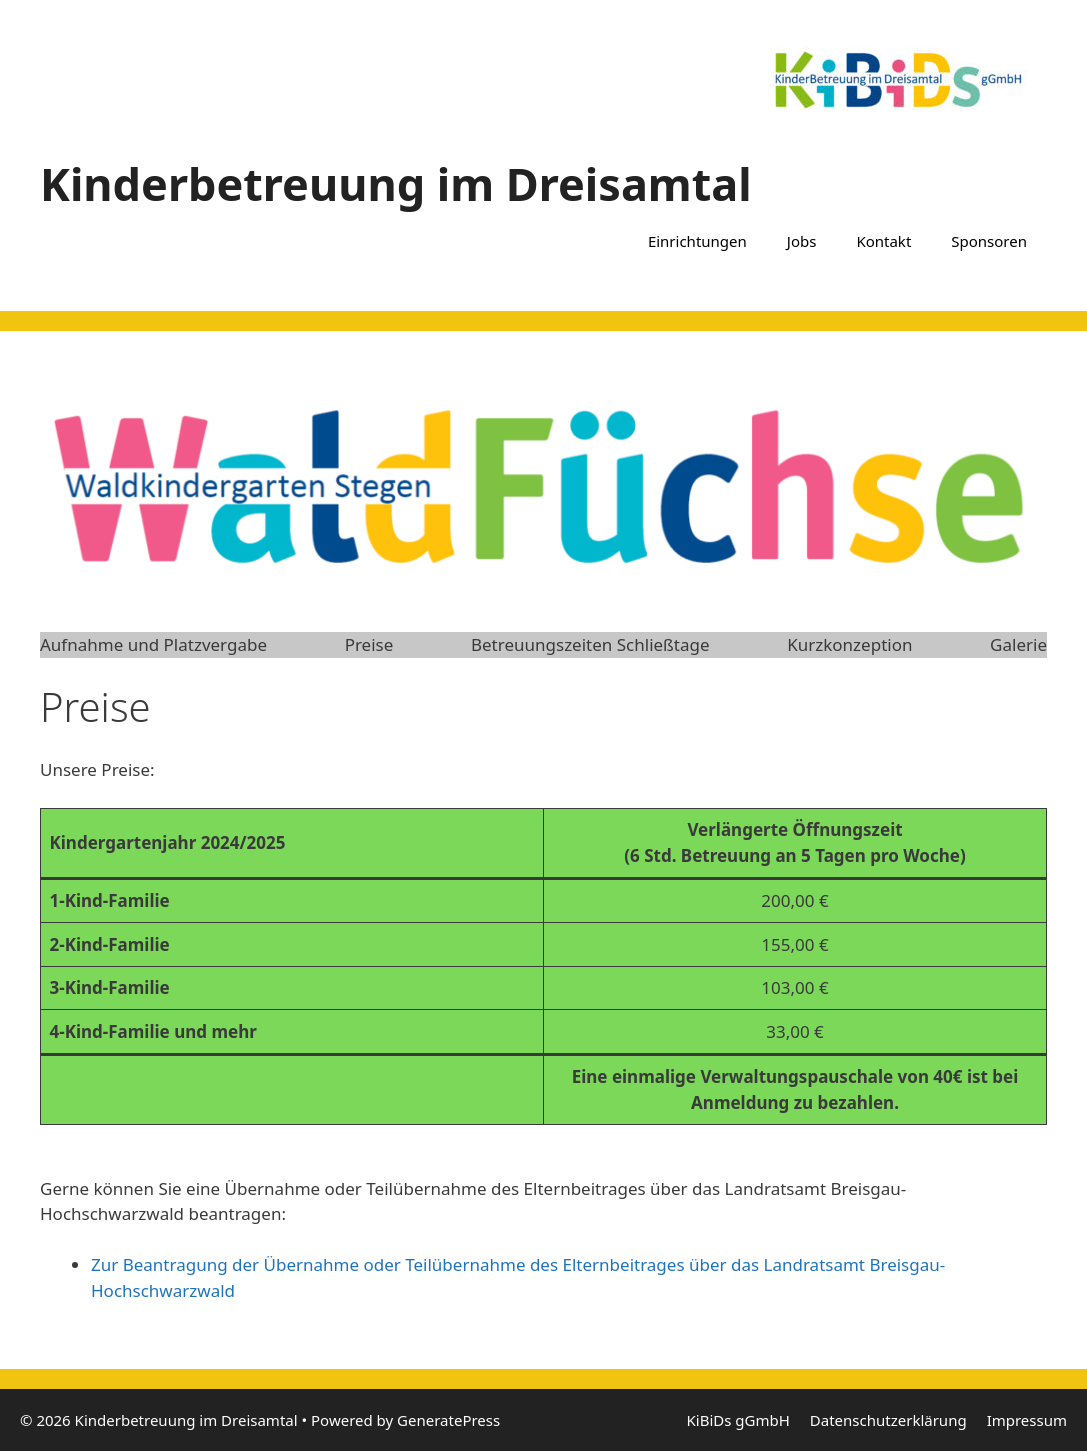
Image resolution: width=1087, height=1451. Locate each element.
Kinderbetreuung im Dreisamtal (396, 183)
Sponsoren (989, 241)
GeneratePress (448, 1420)
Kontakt (883, 241)
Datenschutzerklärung (888, 1420)
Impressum (1027, 1420)
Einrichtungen (697, 241)
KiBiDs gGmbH (738, 1420)
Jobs (802, 241)
